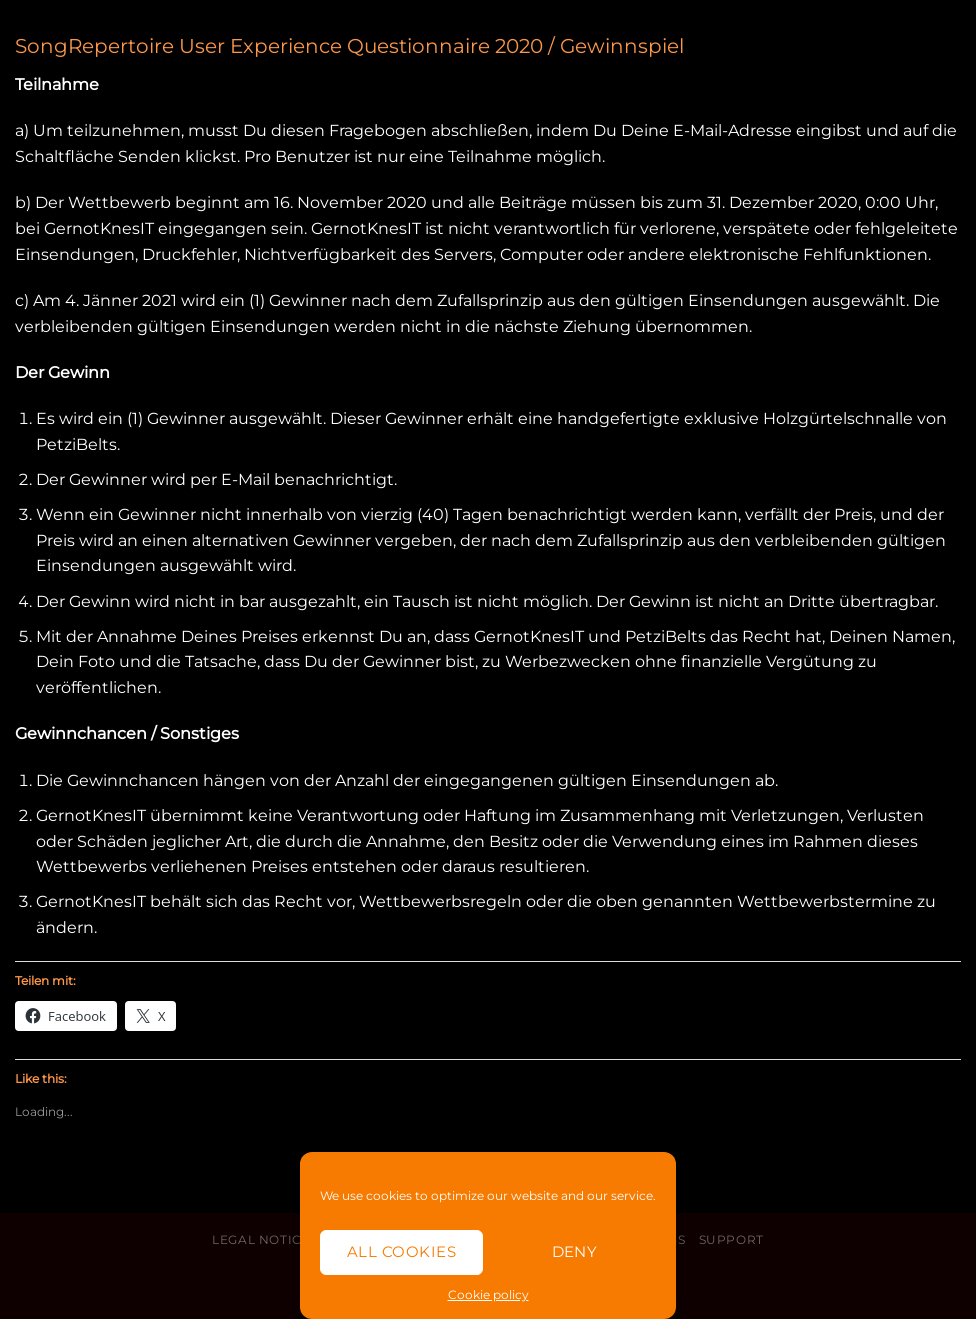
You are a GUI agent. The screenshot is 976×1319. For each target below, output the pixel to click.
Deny (575, 1251)
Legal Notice (261, 1239)
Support (731, 1239)
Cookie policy (488, 1294)
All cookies (401, 1251)
